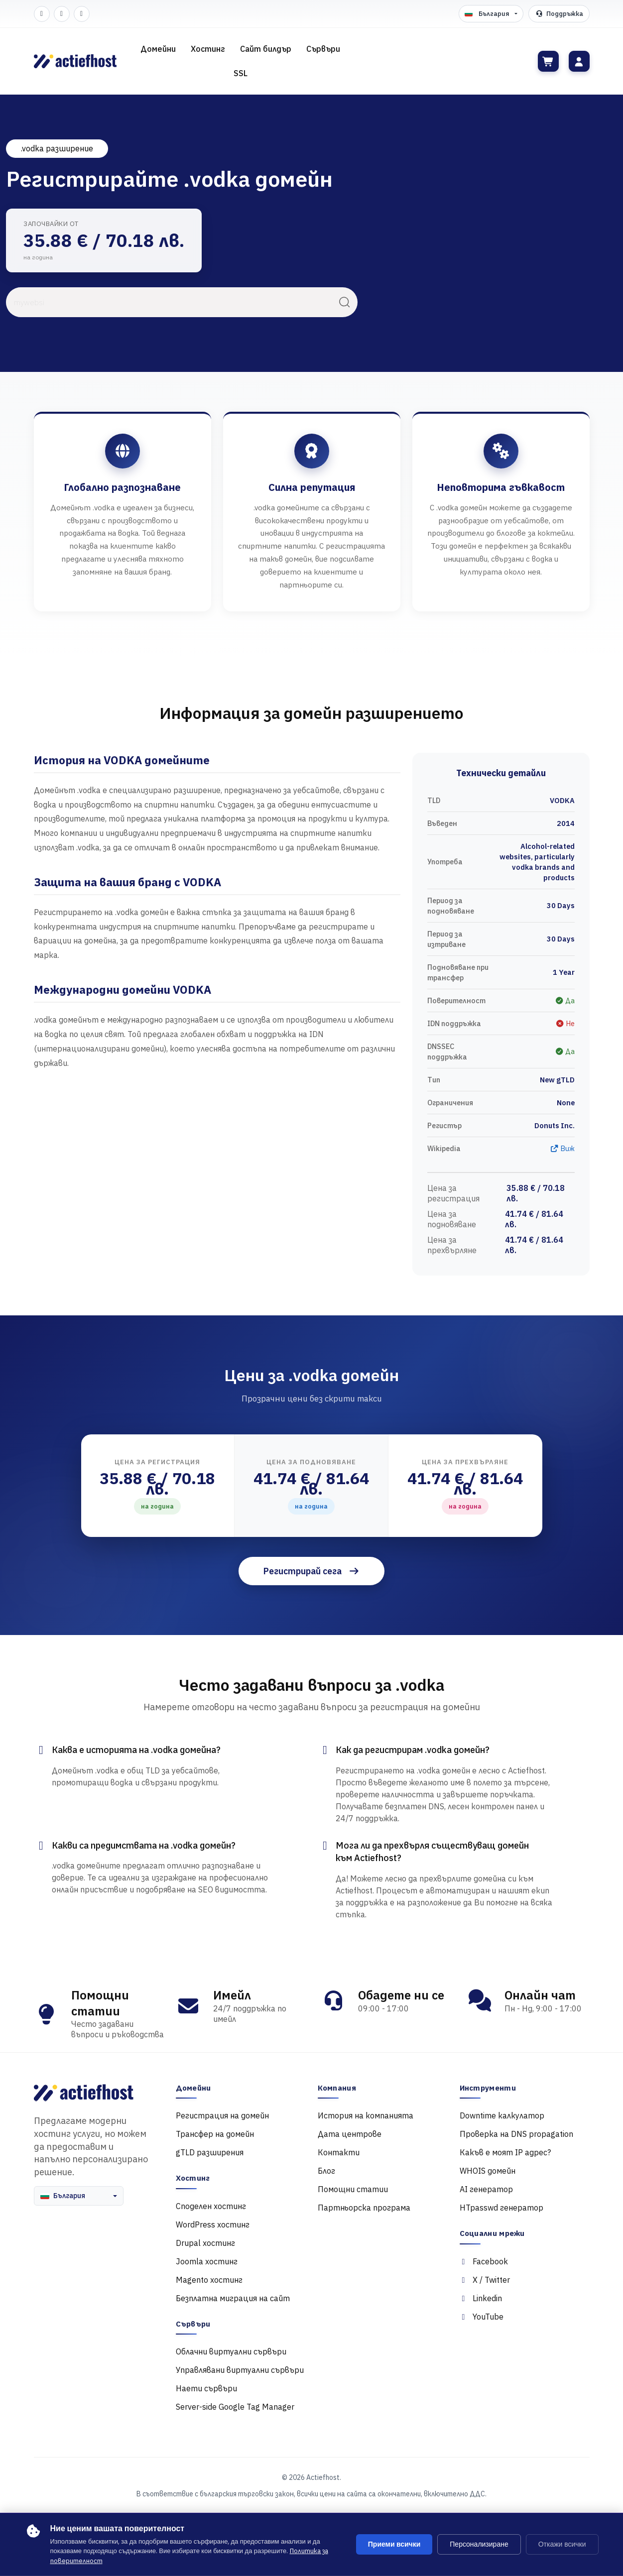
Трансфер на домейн (215, 2134)
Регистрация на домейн (222, 2115)
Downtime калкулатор (502, 2115)
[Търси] (345, 302)
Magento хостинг (209, 2280)
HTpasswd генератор (501, 2208)
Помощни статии (353, 2189)
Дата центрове (349, 2134)
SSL (241, 73)
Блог (326, 2171)
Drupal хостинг (205, 2243)
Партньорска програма (364, 2208)
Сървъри (323, 49)
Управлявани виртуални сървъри (240, 2370)
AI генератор (486, 2189)
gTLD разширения (210, 2152)
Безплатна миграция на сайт (233, 2298)
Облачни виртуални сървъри (231, 2351)
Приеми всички (394, 2544)
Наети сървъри (206, 2388)
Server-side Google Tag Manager (235, 2407)
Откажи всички (562, 2544)
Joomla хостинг (207, 2261)
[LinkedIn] (82, 14)
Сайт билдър (265, 49)
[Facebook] (42, 14)
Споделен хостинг (211, 2206)
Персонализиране (479, 2544)
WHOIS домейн (487, 2171)
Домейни (158, 49)
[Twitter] (62, 14)
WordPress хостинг (212, 2224)
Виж (562, 1148)
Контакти (339, 2152)
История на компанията (365, 2115)
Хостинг (208, 49)
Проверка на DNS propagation (516, 2134)
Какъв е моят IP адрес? (505, 2152)
